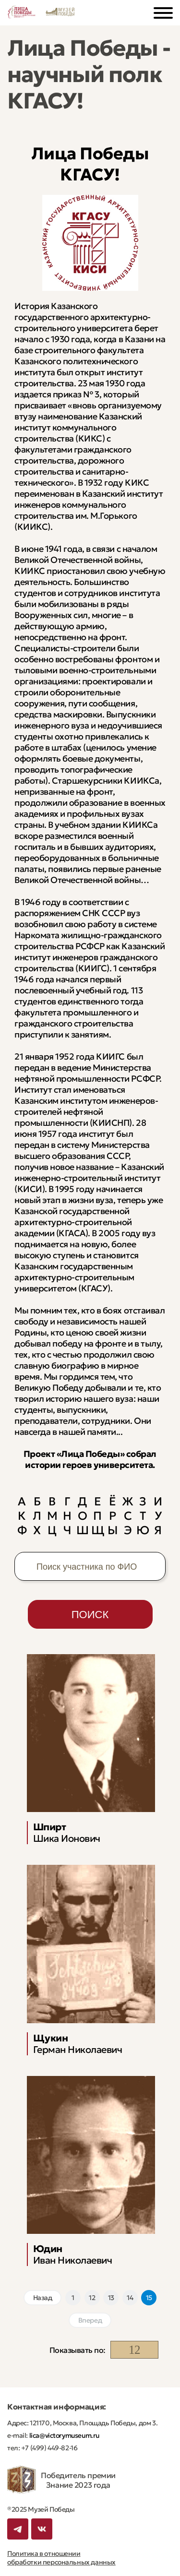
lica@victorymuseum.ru (63, 2435)
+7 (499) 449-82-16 (48, 2448)
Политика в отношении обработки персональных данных (61, 2557)
